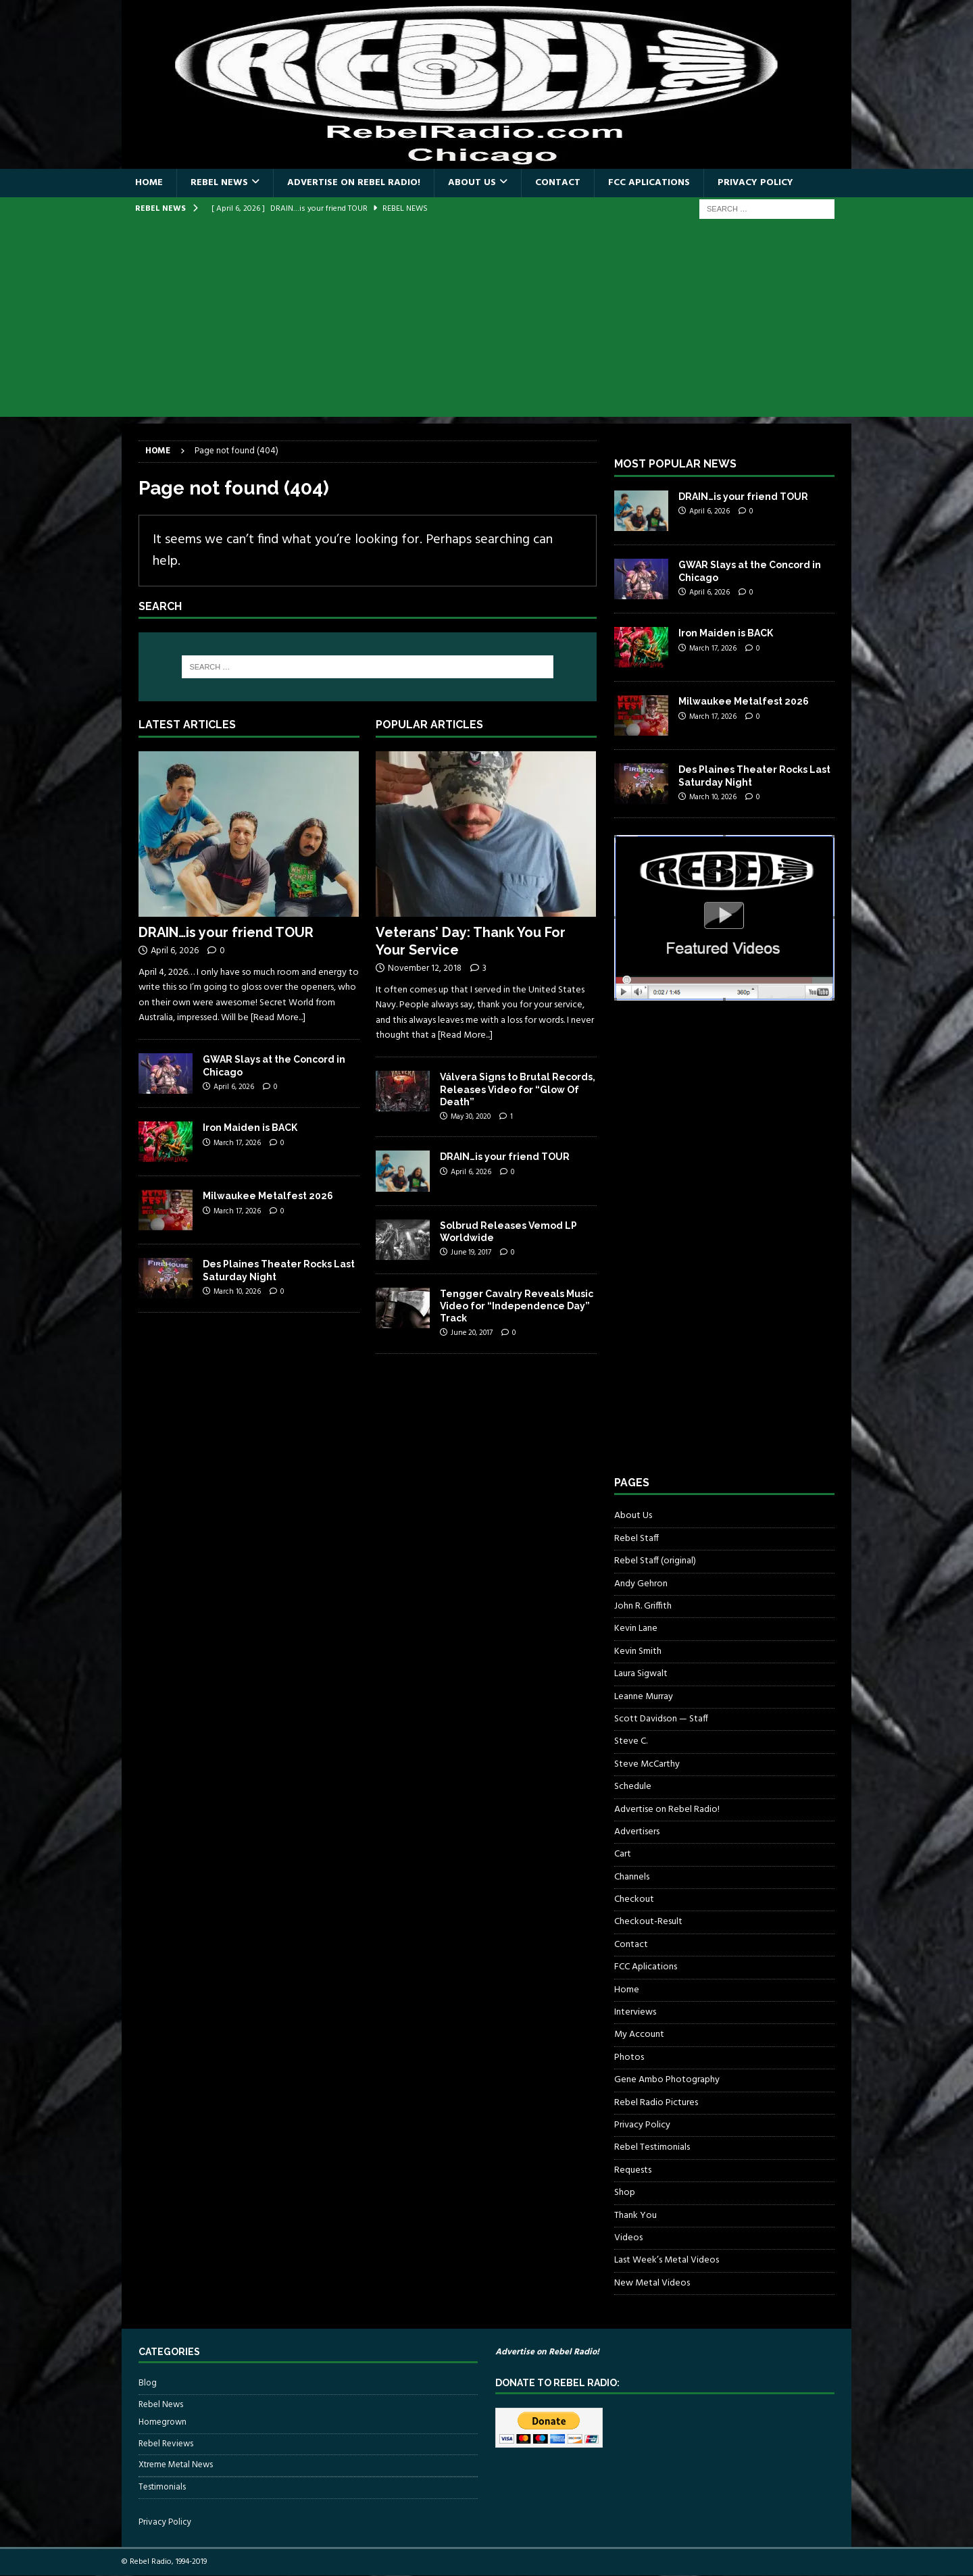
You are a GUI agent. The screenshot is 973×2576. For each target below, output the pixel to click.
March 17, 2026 (237, 1143)
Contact (557, 183)
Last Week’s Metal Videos (666, 2260)
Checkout (634, 1899)
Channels (631, 1877)
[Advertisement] (486, 322)
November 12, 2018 (424, 968)
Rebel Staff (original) (655, 1561)
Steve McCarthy (647, 1764)
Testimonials (162, 2487)
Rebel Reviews (166, 2444)
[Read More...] (278, 1018)
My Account (639, 2034)
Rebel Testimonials (652, 2147)
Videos (628, 2238)
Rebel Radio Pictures (656, 2103)
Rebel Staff (636, 1538)
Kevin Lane (635, 1628)
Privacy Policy (755, 183)
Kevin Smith (638, 1651)
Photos (629, 2057)
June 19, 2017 (471, 1252)
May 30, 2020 (471, 1117)
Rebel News (219, 183)
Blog (148, 2383)
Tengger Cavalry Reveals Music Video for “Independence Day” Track (516, 1305)
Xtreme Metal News (176, 2465)
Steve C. (630, 1741)
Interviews (635, 2012)
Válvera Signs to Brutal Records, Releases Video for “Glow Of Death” (517, 1089)
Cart (622, 1854)
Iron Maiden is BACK (250, 1127)
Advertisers (636, 1832)
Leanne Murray (643, 1696)
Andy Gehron (641, 1584)
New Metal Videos (652, 2283)
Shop (624, 2192)
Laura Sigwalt (641, 1674)
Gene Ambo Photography (667, 2080)
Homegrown (162, 2422)
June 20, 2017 (472, 1333)
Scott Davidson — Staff (661, 1719)
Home (149, 183)
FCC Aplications (649, 183)
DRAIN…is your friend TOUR (226, 932)
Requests (632, 2170)
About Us (472, 183)
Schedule (632, 1786)
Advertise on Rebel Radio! (353, 183)
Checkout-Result (648, 1921)
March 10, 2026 (237, 1292)
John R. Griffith (643, 1606)
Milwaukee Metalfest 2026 (268, 1195)
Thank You (635, 2215)
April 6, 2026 (175, 951)
